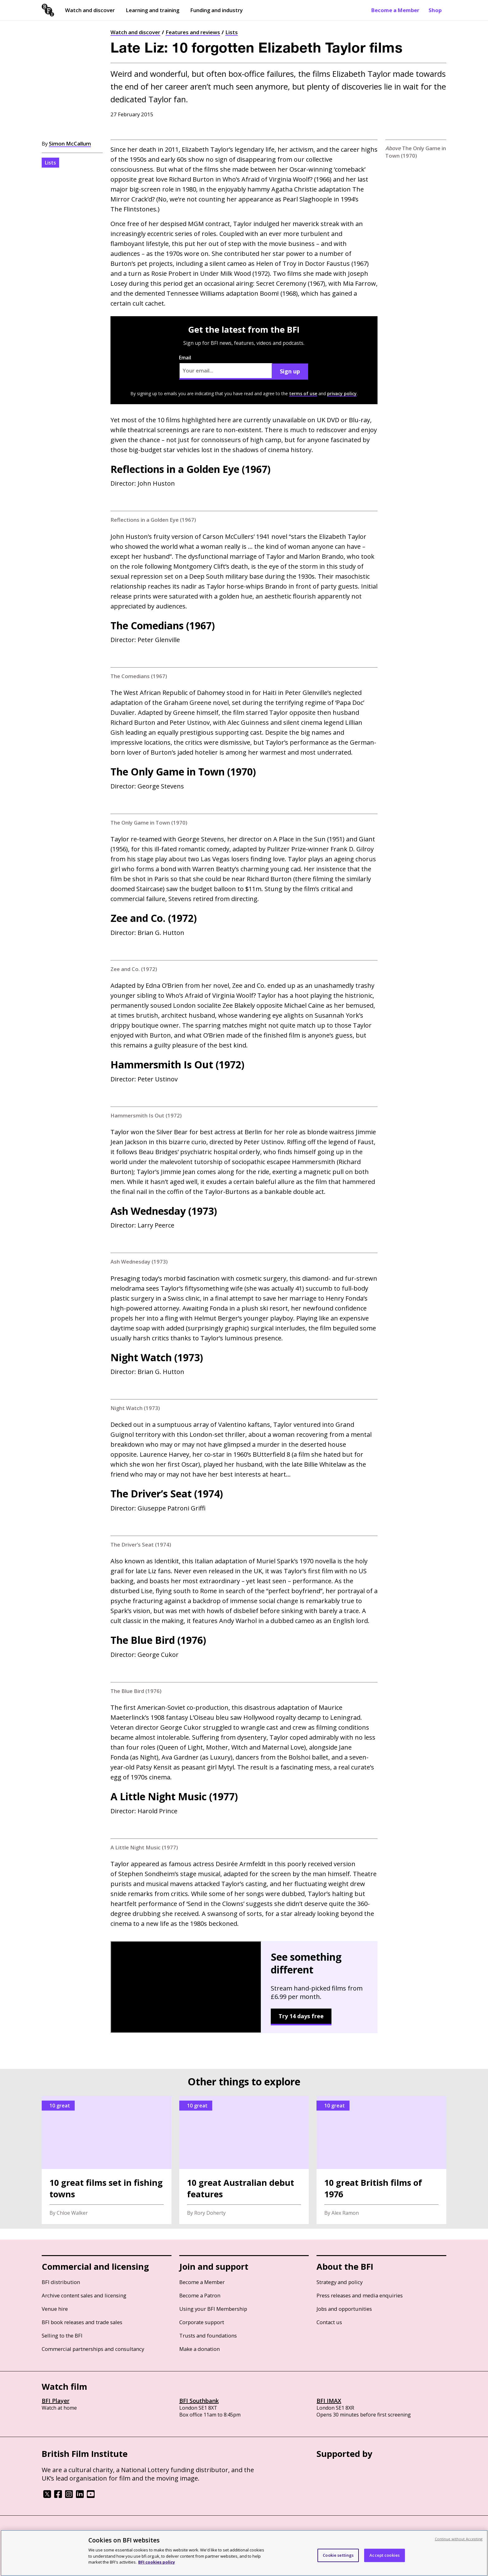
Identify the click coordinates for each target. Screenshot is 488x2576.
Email (225, 367)
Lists (231, 32)
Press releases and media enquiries (360, 2295)
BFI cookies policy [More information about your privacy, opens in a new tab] (156, 2562)
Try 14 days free (301, 2016)
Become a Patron (199, 2295)
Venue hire (55, 2308)
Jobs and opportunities (344, 2308)
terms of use (303, 393)
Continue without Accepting (459, 2539)
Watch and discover (90, 10)
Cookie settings (338, 2555)
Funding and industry (216, 10)
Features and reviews (193, 32)
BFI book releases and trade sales (82, 2322)
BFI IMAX (329, 2400)
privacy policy (342, 393)
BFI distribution (61, 2282)
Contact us (329, 2322)
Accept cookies (384, 2555)
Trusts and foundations (208, 2335)
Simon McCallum (70, 143)
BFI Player (55, 2400)
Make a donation (199, 2348)
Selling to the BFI (62, 2335)
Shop (435, 10)
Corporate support (201, 2322)
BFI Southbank (199, 2400)
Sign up (290, 371)
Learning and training (152, 10)
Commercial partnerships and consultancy (93, 2348)
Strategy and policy (340, 2282)
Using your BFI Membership (213, 2308)
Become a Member (395, 10)
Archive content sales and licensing (84, 2295)
